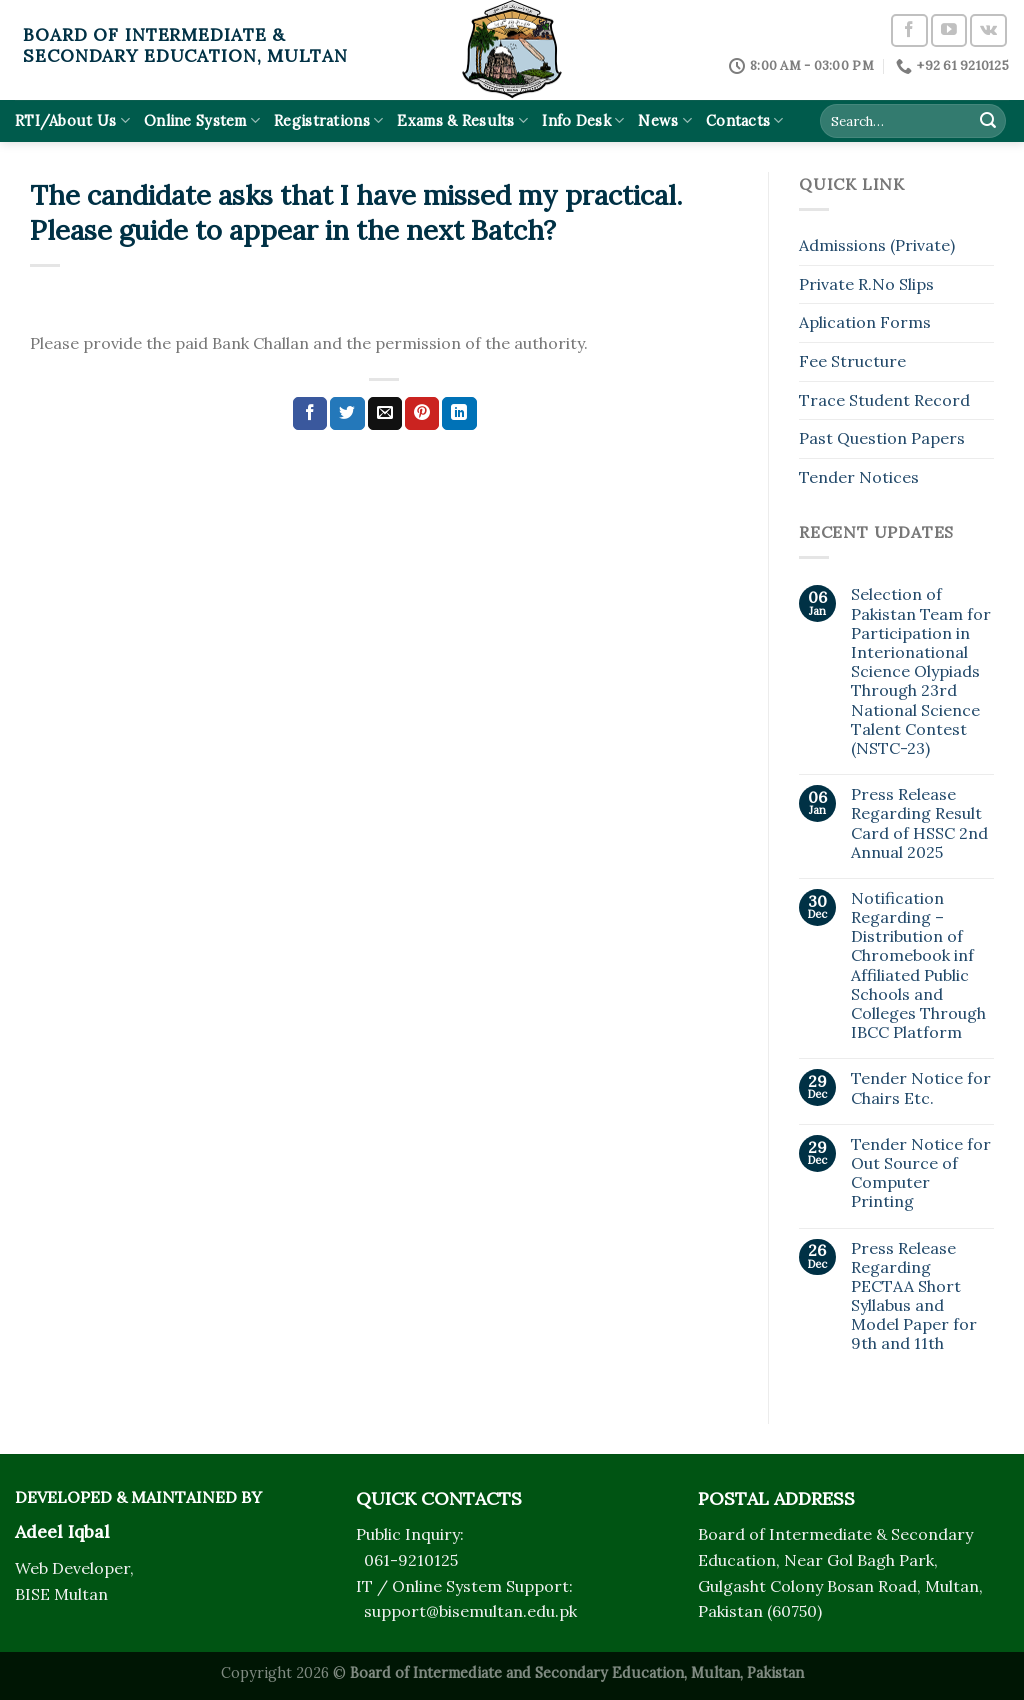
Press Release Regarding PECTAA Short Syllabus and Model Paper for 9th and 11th (914, 1296)
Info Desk (583, 120)
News (665, 120)
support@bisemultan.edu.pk (470, 1611)
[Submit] (988, 121)
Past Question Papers (882, 438)
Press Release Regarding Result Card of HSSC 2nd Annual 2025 (919, 823)
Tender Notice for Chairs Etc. (921, 1088)
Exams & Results (462, 120)
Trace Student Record (884, 400)
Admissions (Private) (877, 245)
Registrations (328, 120)
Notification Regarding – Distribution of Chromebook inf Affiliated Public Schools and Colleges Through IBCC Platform (918, 965)
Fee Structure (852, 361)
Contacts (745, 120)
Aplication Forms (865, 322)
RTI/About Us (72, 120)
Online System (202, 120)
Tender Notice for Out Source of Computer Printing (921, 1173)
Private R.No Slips (866, 284)
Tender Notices (859, 477)
